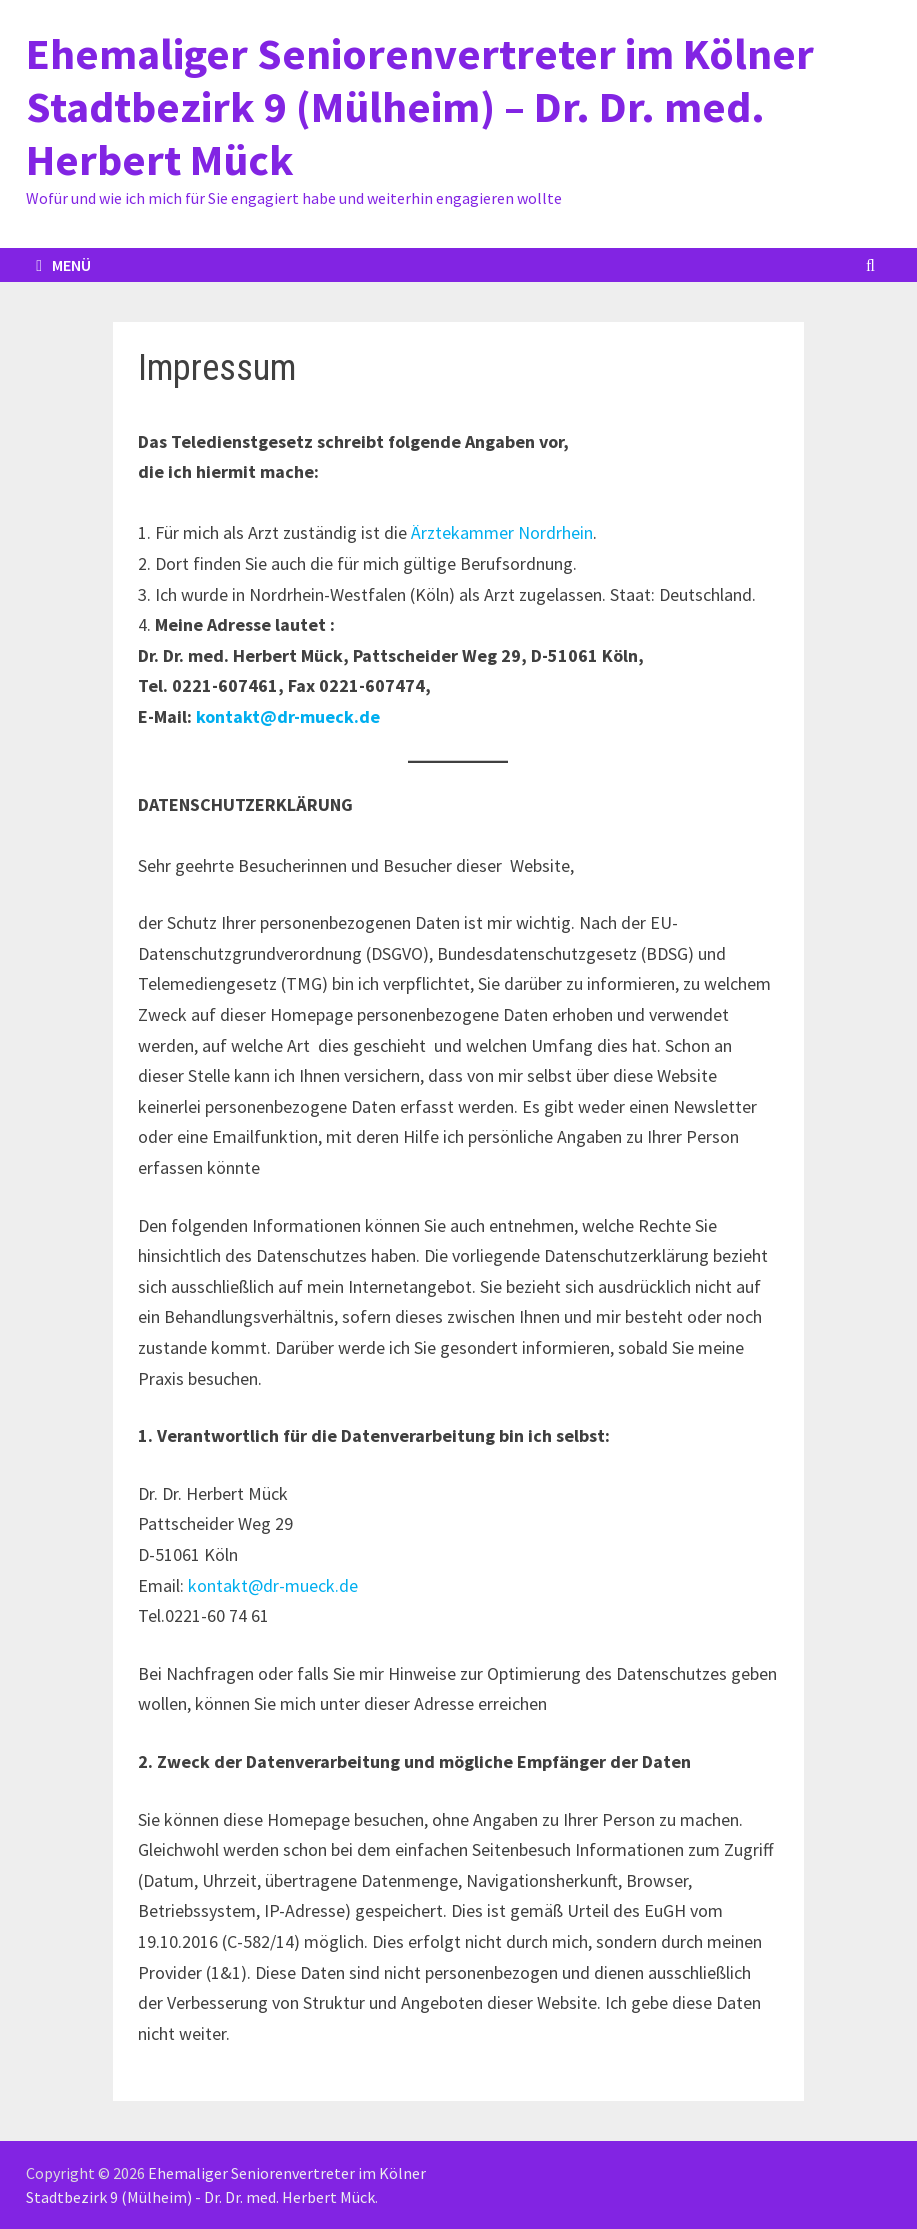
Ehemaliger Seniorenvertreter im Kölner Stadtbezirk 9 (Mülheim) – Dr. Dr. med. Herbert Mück (420, 106)
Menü (63, 265)
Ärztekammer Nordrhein (502, 532)
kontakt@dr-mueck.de (288, 716)
